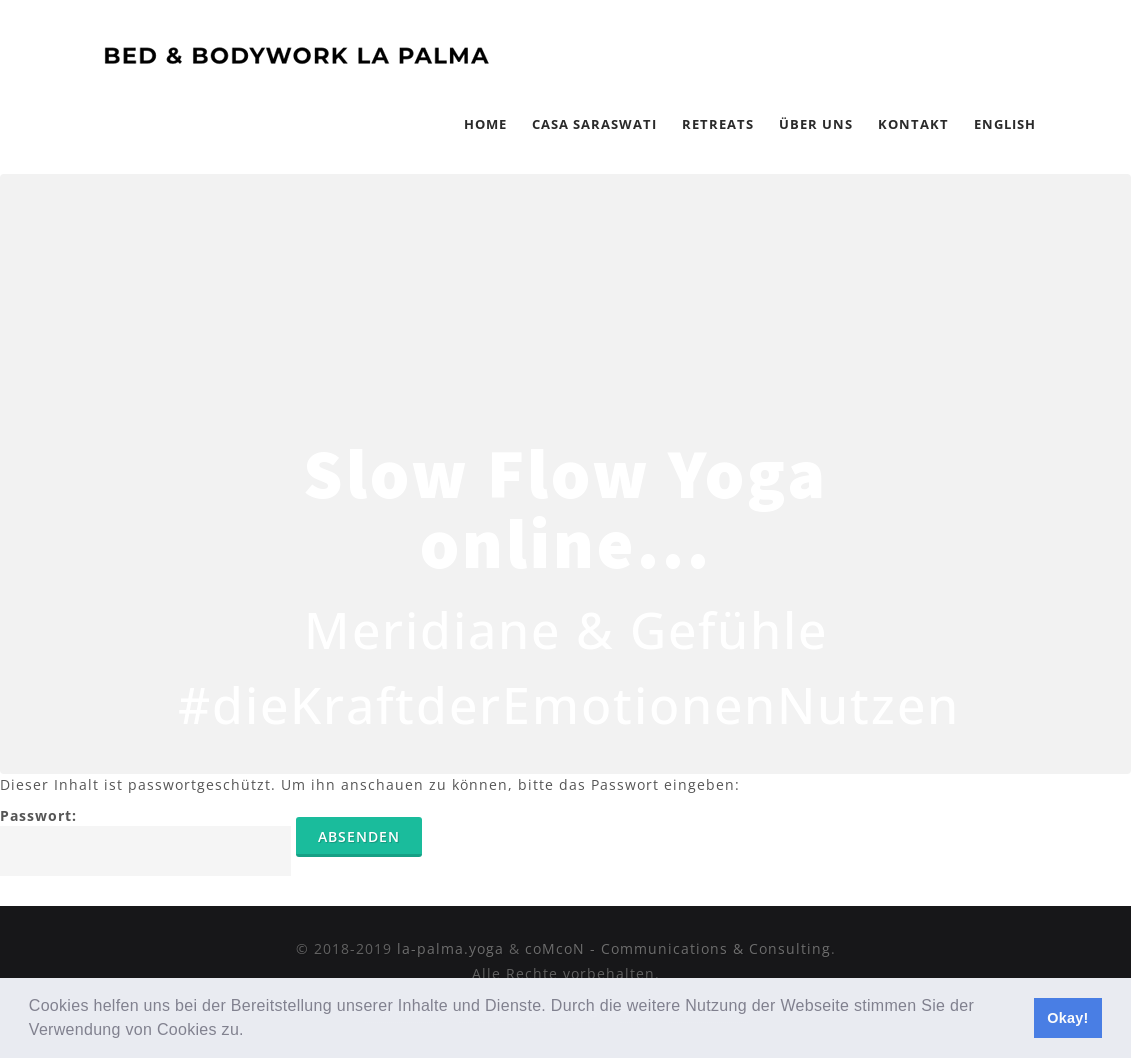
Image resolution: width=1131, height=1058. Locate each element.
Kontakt (913, 124)
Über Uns (816, 124)
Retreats (718, 124)
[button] (252, 1032)
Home (485, 124)
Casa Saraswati (594, 124)
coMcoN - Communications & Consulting (678, 948)
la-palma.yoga (450, 948)
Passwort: (145, 841)
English (1005, 124)
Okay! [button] (1068, 1018)
